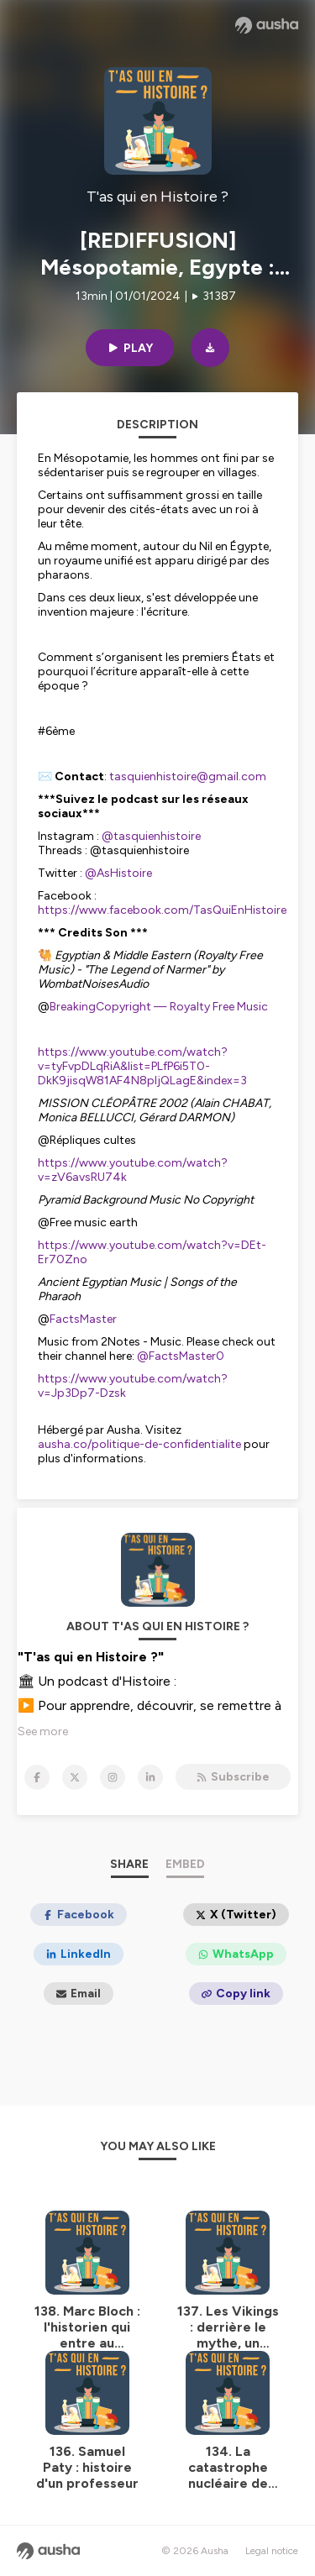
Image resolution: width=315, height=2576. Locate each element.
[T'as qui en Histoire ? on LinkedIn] (150, 1777)
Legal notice (271, 2551)
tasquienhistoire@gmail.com (187, 776)
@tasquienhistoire (151, 836)
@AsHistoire (120, 873)
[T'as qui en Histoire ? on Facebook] (37, 1777)
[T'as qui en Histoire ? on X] (74, 1777)
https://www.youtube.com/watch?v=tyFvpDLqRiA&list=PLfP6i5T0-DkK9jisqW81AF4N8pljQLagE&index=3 (142, 1066)
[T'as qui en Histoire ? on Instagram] (112, 1777)
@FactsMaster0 (180, 1356)
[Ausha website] (266, 25)
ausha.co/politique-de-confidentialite (139, 1444)
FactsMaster (83, 1319)
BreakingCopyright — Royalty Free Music (159, 1006)
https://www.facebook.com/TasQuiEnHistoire (162, 910)
